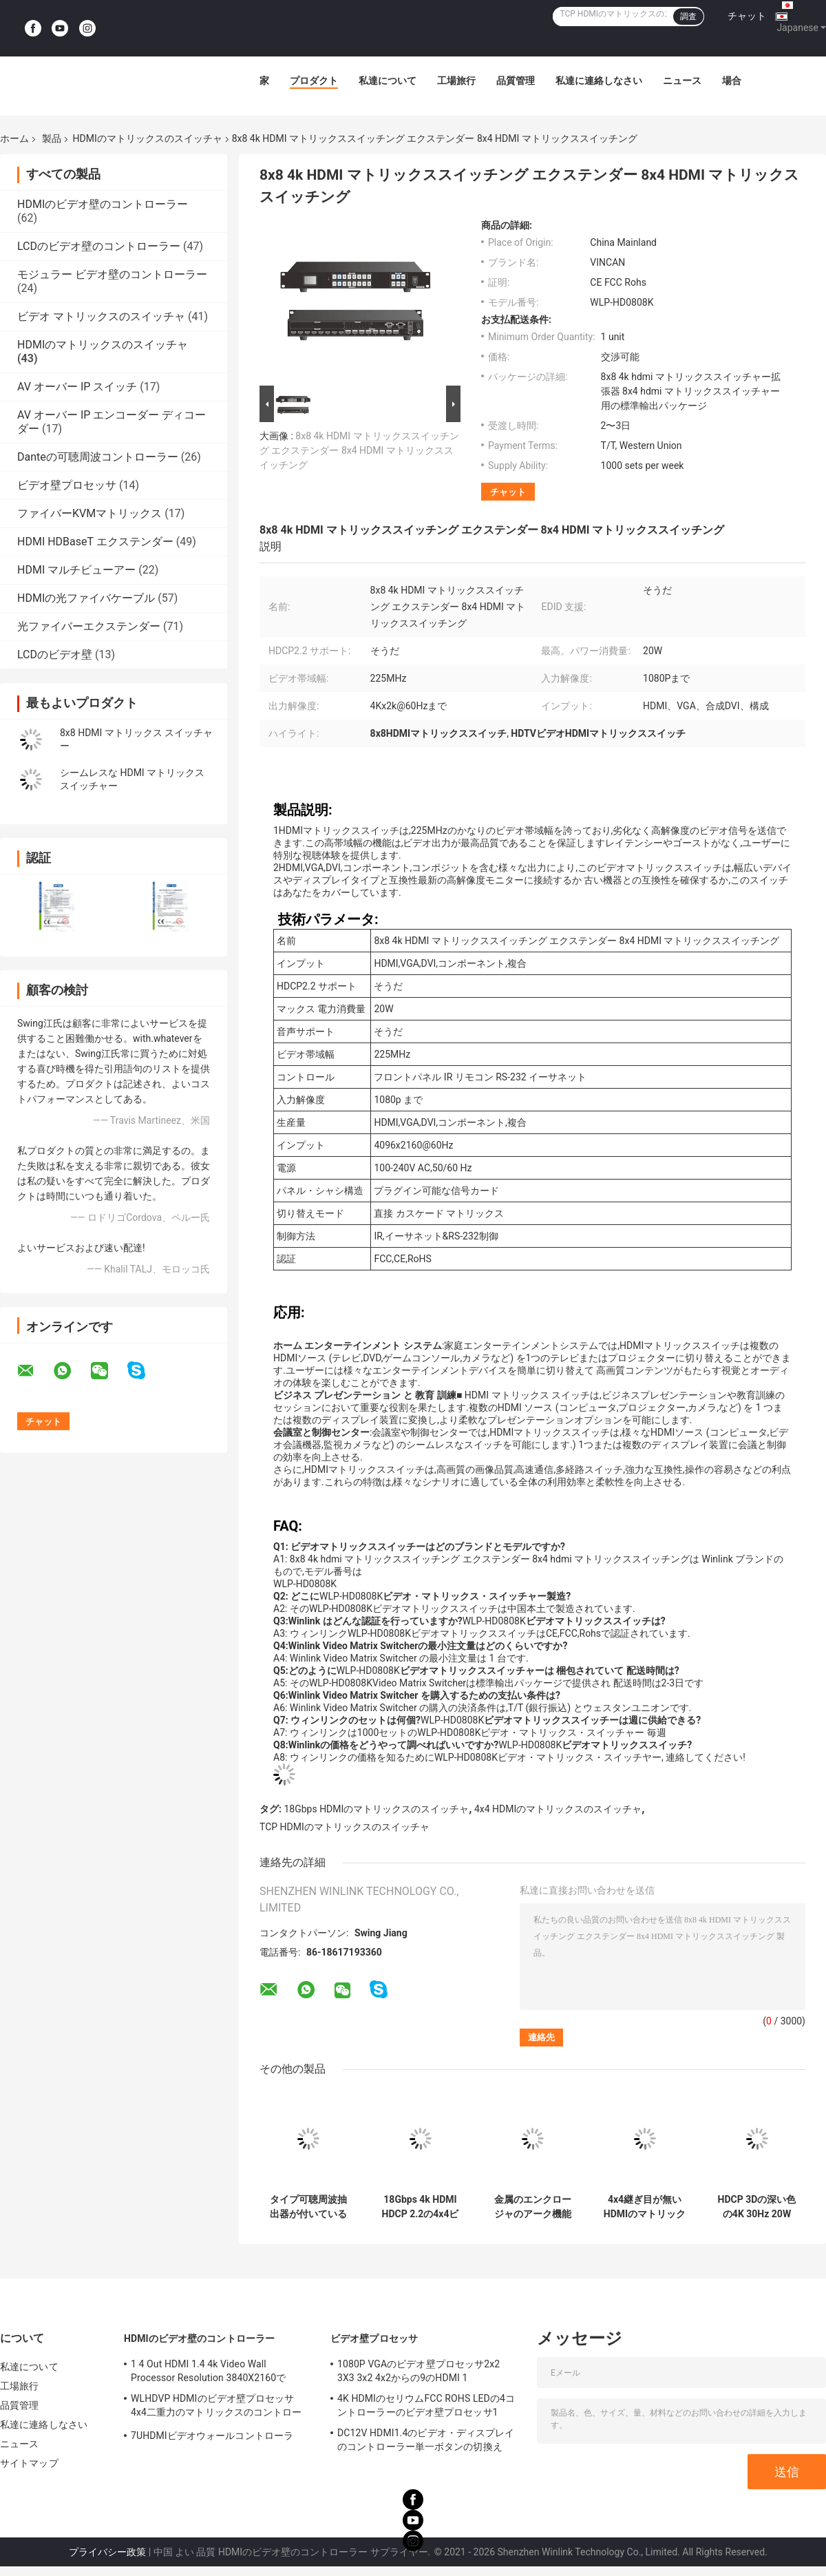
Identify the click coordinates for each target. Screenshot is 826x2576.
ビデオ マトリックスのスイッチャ (101, 316)
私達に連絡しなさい (598, 80)
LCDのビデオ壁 (54, 654)
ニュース (682, 80)
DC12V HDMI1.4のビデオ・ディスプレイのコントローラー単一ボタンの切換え (425, 2439)
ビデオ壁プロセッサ (66, 485)
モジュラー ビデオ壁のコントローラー (112, 274)
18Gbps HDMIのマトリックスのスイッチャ (376, 1808)
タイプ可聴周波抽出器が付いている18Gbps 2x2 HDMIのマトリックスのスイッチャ (307, 2207)
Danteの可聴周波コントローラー (97, 456)
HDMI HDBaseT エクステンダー (95, 541)
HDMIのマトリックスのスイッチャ (147, 138)
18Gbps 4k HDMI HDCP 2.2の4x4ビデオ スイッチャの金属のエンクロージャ (420, 2207)
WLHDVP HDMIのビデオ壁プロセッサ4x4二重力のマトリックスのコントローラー (216, 2407)
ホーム (14, 138)
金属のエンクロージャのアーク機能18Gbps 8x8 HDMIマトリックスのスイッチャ (532, 2207)
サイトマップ (29, 2463)
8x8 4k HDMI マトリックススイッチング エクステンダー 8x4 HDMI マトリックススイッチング (359, 450)
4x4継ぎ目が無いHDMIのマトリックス (645, 2207)
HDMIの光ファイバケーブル (86, 598)
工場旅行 (456, 80)
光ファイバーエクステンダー (88, 626)
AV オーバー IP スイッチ (77, 386)
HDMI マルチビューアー (76, 569)
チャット (747, 15)
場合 (731, 80)
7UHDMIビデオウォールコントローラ (212, 2435)
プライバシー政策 (107, 2551)
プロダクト (314, 80)
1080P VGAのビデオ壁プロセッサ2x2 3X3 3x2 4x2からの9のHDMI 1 (418, 2370)
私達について (387, 80)
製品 (51, 138)
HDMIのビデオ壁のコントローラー (102, 204)
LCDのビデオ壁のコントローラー (98, 246)
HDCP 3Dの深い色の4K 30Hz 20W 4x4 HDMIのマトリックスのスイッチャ (756, 2207)
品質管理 (515, 80)
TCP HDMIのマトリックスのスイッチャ (345, 1826)
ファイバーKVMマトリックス (89, 513)
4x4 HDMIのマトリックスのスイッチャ (558, 1808)
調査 (688, 16)
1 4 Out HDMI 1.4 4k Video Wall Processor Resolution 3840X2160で (208, 2370)
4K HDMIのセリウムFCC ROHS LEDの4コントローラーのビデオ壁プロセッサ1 (426, 2405)
